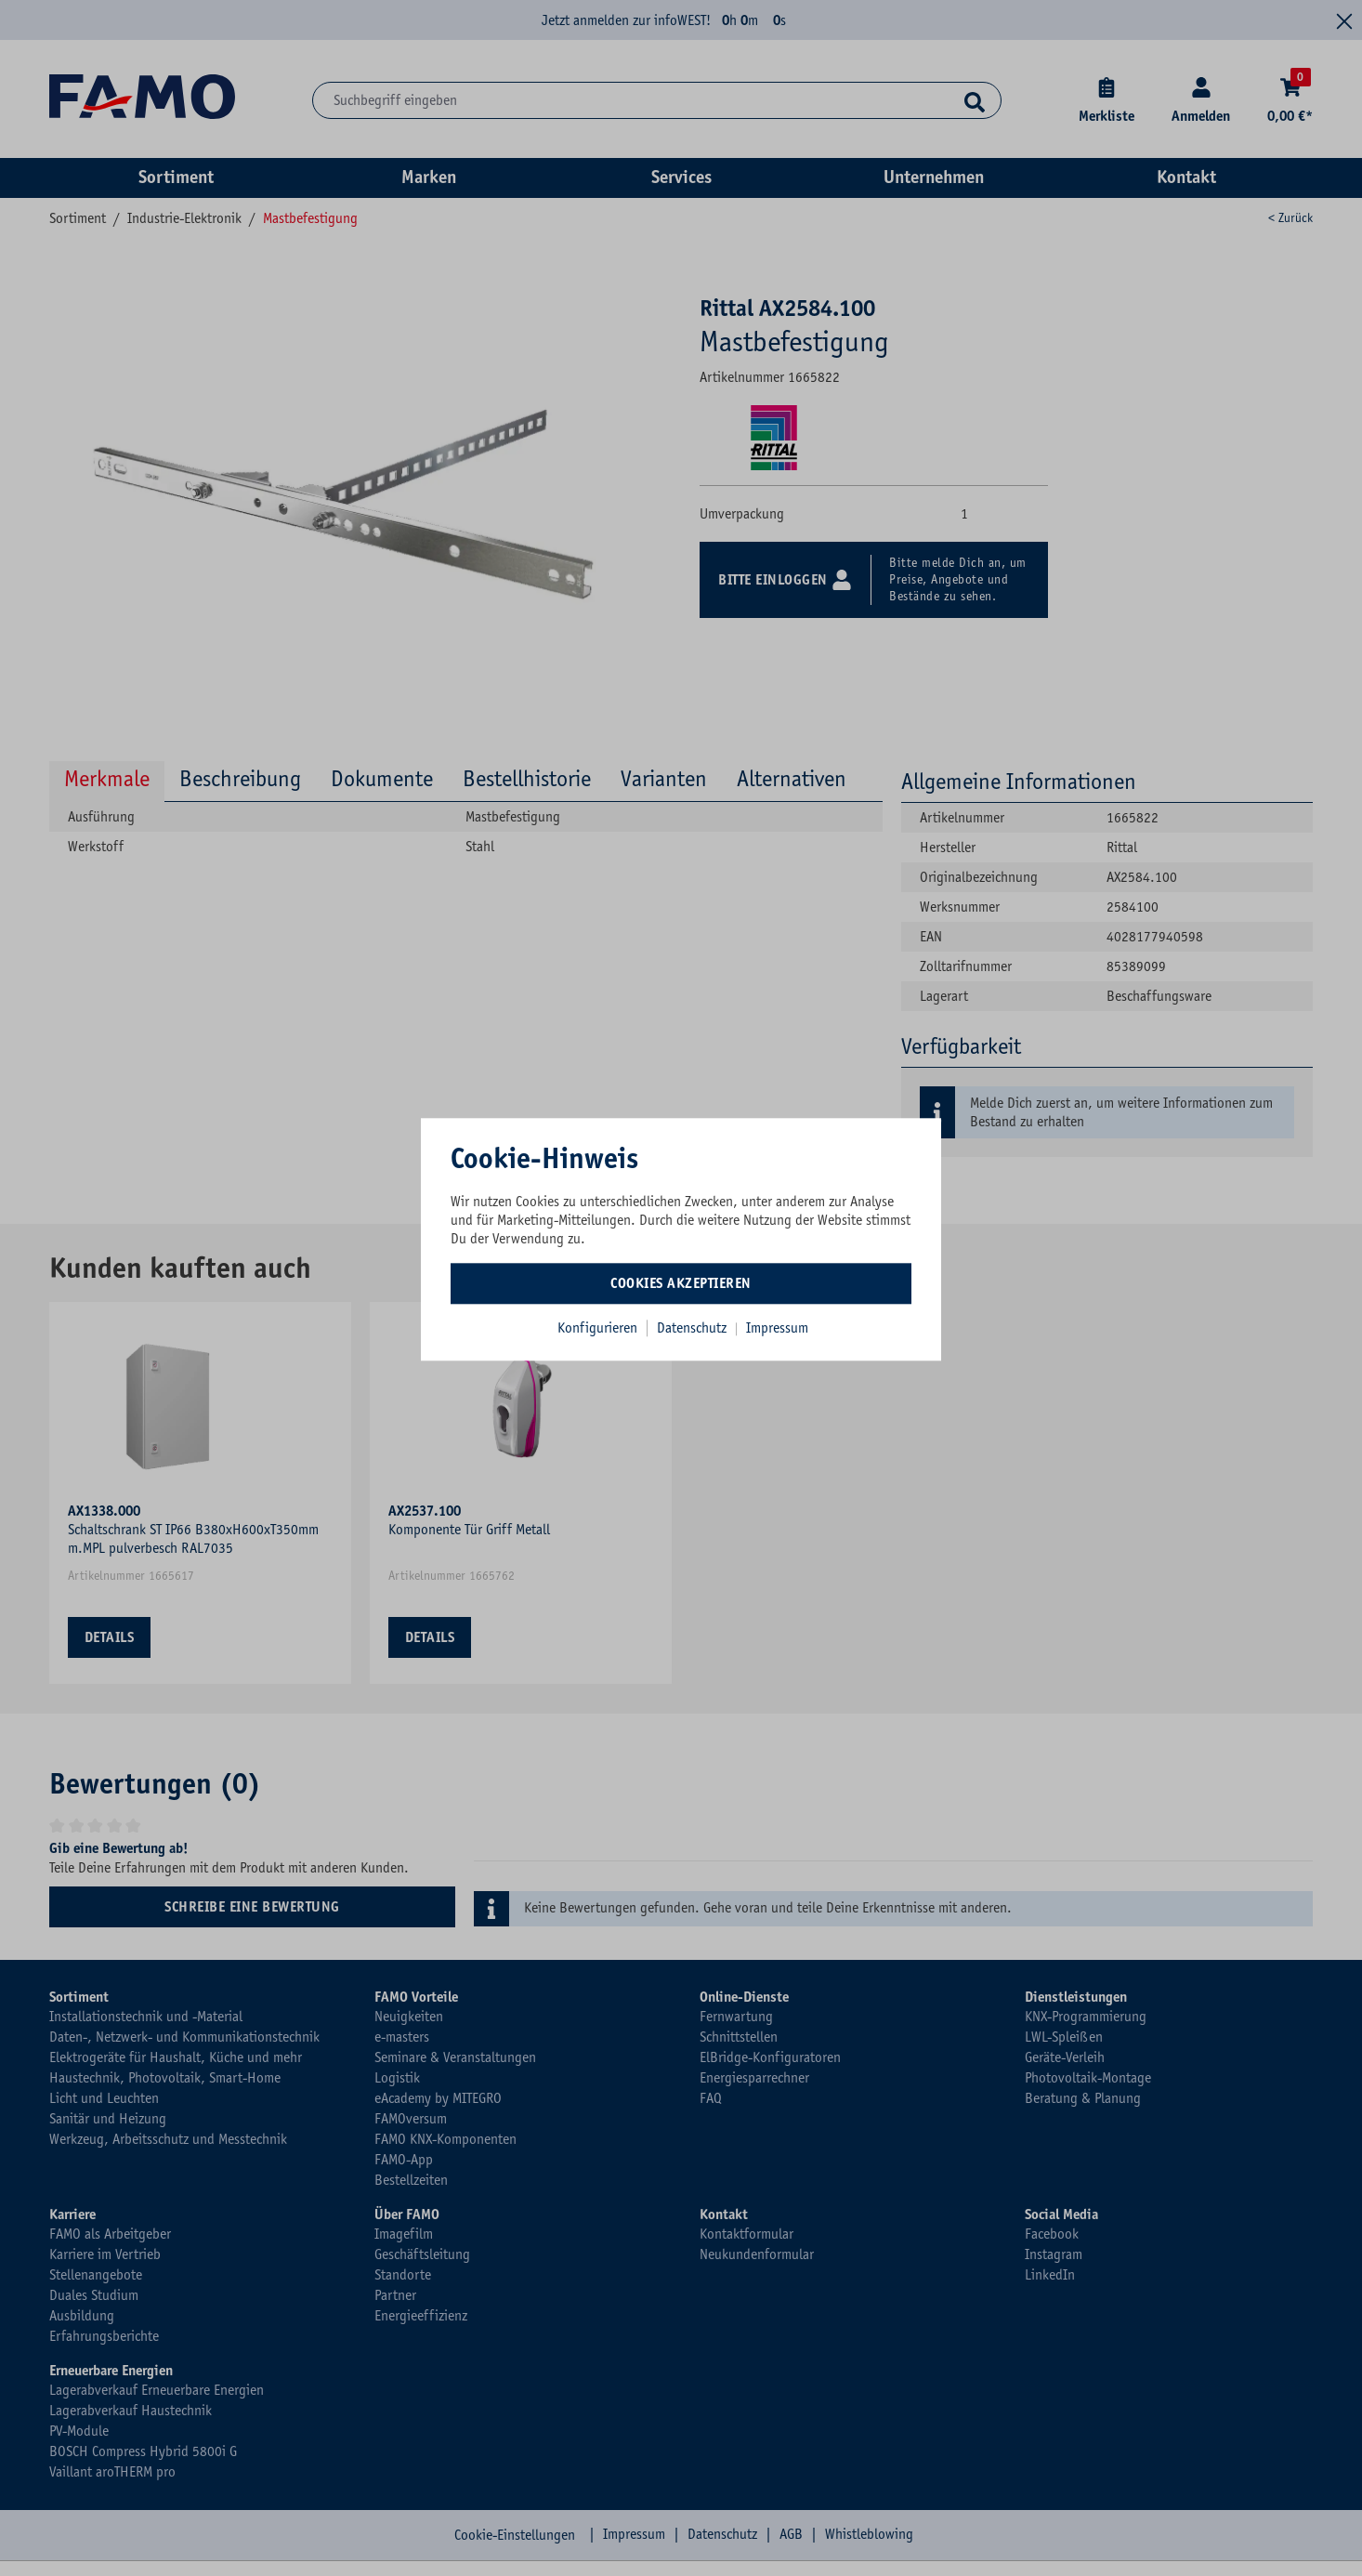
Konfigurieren (597, 1328)
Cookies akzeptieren (681, 1283)
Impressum (777, 1328)
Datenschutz (693, 1328)
